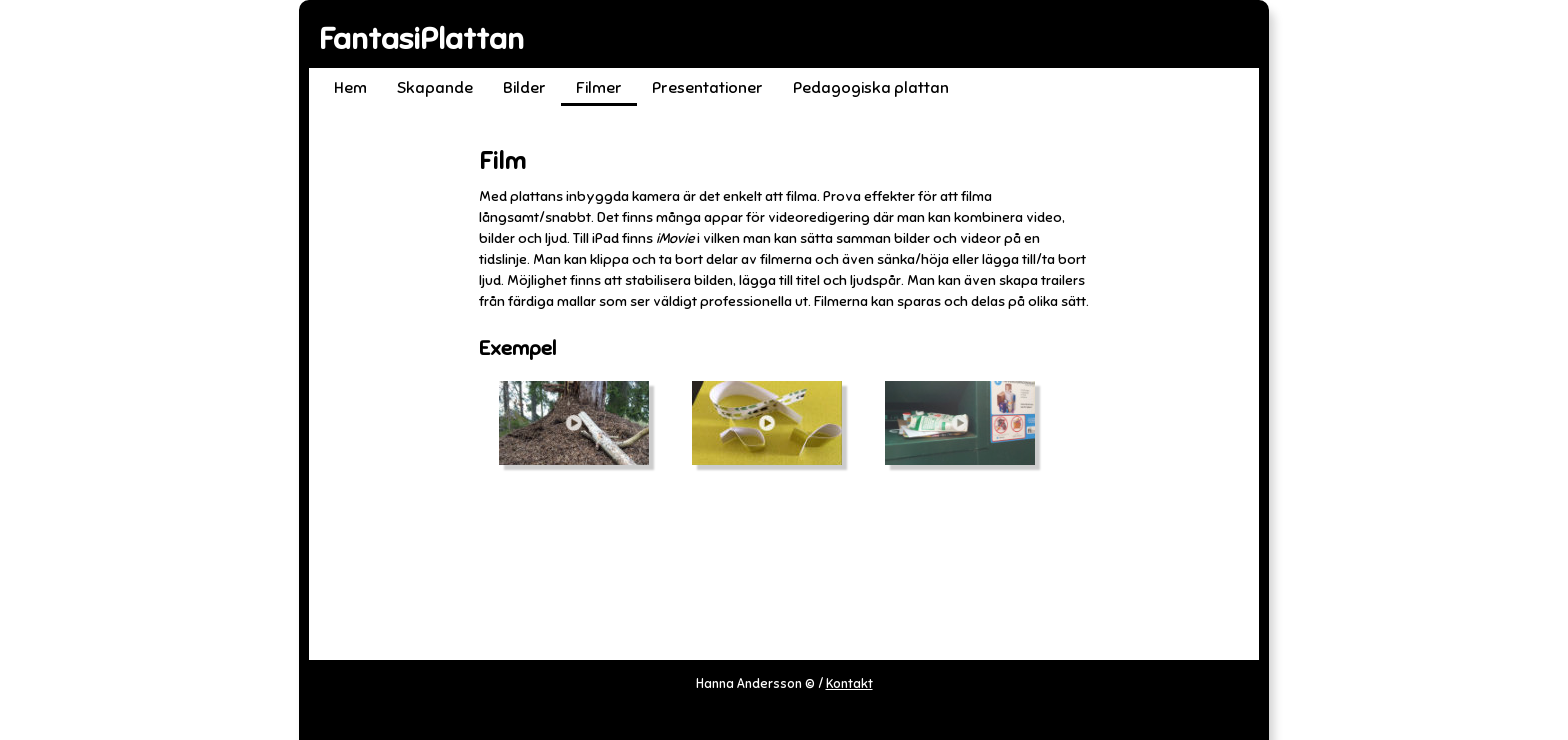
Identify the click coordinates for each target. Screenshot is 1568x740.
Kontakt (849, 684)
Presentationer (707, 88)
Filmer (599, 88)
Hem (350, 88)
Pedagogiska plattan (871, 88)
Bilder (524, 88)
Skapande (435, 88)
